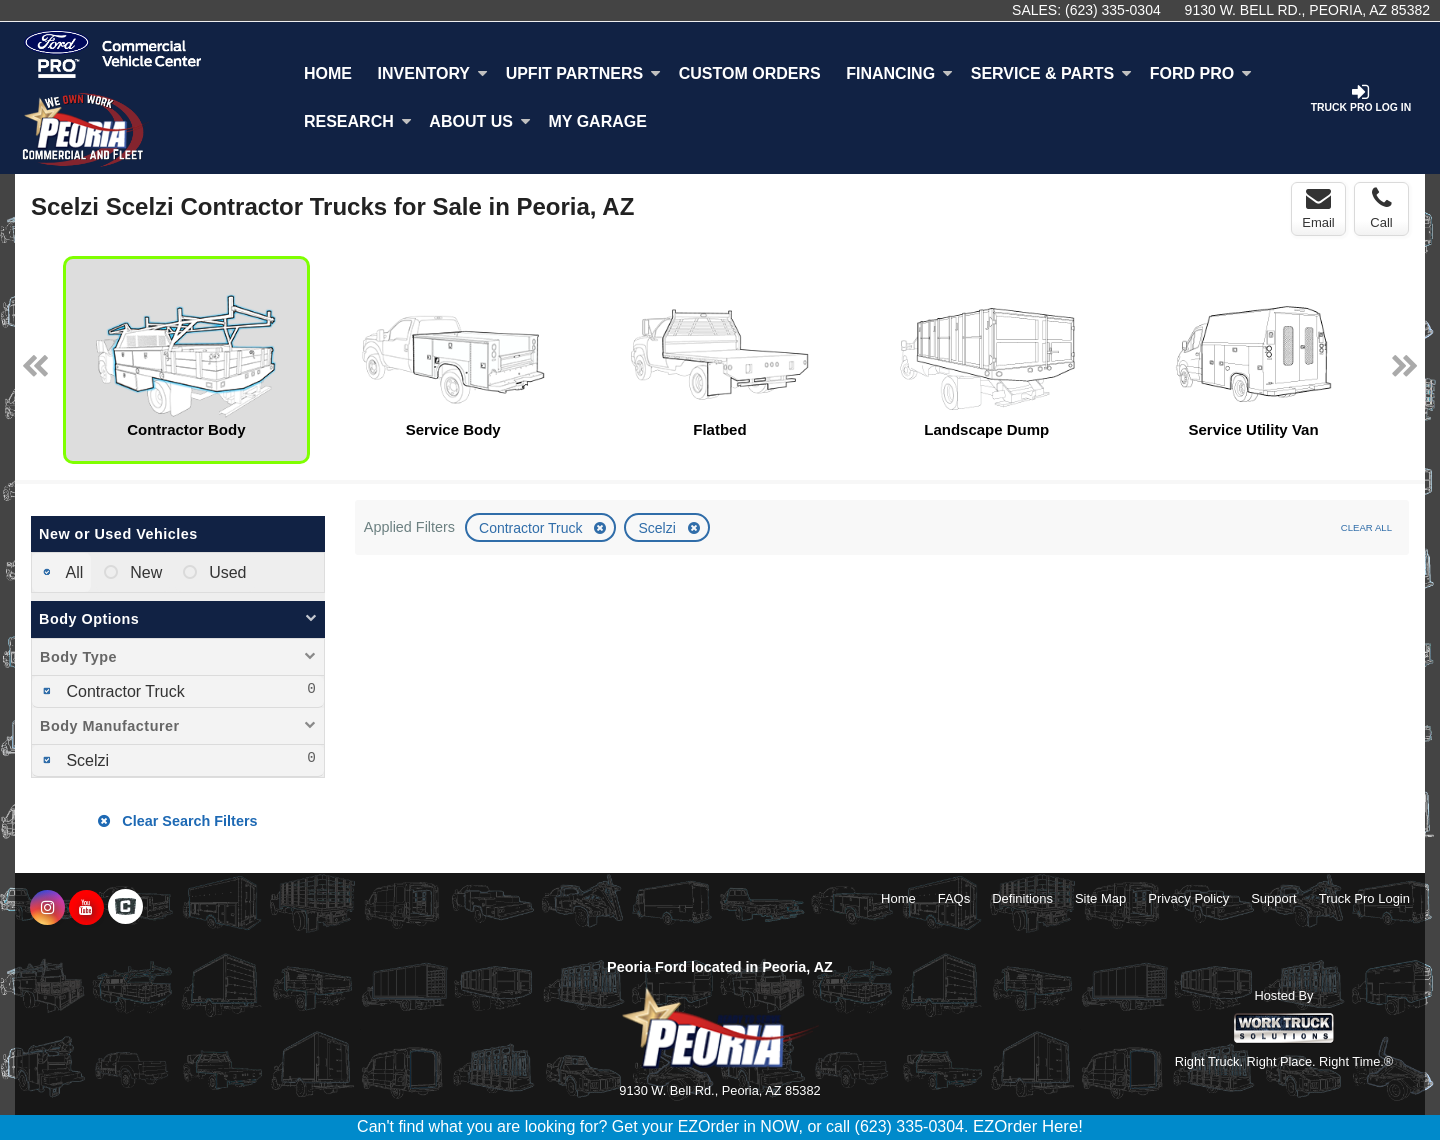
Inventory (433, 73)
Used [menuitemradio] (226, 572)
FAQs (954, 898)
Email (1318, 208)
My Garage (598, 121)
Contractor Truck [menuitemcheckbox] (123, 691)
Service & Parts (1051, 73)
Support (1274, 898)
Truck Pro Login (1364, 898)
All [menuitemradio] (72, 572)
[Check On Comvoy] (125, 908)
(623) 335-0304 (1113, 10)
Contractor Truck (532, 528)
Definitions (1022, 898)
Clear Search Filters (177, 821)
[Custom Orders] (750, 74)
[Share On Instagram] (47, 908)
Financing (899, 73)
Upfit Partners (583, 73)
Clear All (1366, 527)
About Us (480, 121)
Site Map (1100, 898)
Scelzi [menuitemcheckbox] (85, 760)
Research (358, 121)
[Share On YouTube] (86, 908)
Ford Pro (1201, 73)
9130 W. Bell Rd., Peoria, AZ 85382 (1307, 10)
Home (328, 73)
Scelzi (658, 528)
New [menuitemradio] (144, 572)
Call (1381, 208)
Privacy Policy (1188, 898)
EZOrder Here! (1028, 1126)
